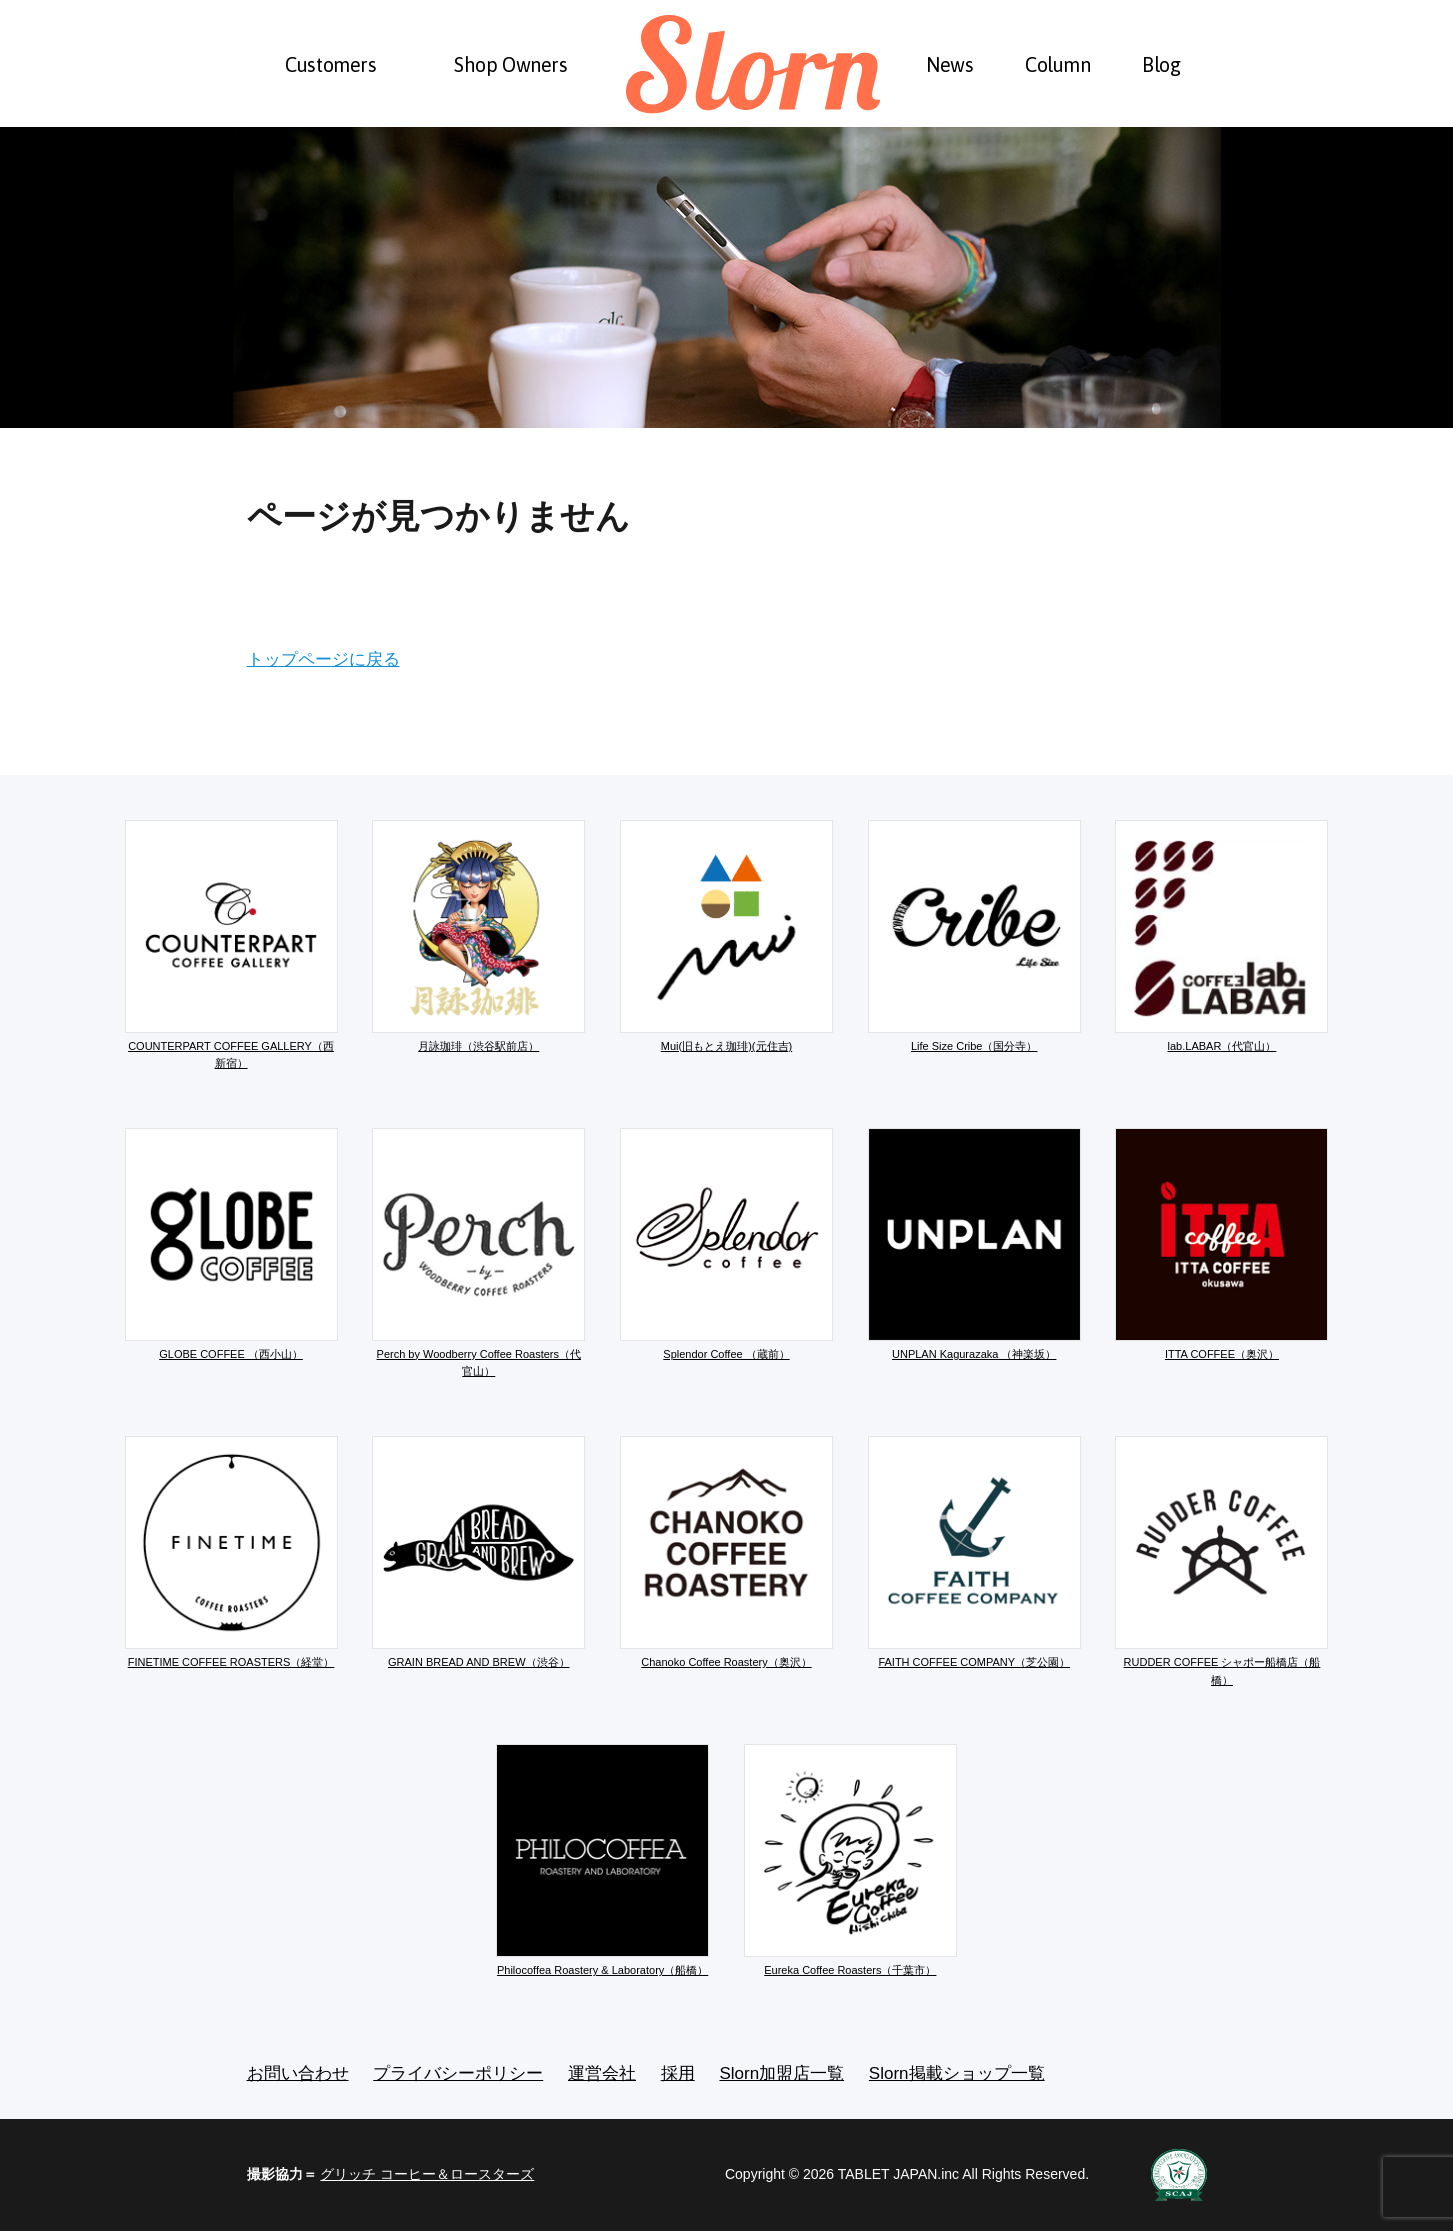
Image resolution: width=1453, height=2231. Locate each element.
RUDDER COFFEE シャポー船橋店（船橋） (1221, 1561)
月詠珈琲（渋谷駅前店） (478, 936)
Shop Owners (511, 64)
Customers (330, 64)
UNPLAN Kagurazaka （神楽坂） (974, 1244)
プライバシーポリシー (458, 2073)
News (949, 64)
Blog (1161, 64)
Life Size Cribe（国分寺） (974, 936)
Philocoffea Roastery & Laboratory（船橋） (602, 1860)
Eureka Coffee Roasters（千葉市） (850, 1860)
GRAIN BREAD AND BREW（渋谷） (478, 1552)
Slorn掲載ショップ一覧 (957, 2073)
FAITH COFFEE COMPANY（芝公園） (974, 1552)
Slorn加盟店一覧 (781, 2073)
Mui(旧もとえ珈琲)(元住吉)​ (726, 936)
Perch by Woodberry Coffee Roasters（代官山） (478, 1253)
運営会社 (602, 2073)
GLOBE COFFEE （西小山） (231, 1244)
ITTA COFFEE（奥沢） (1221, 1244)
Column (1058, 64)
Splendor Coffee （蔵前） (726, 1244)
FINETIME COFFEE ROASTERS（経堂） (231, 1552)
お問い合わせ (298, 2073)
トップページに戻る (323, 659)
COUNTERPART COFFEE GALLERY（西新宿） (231, 945)
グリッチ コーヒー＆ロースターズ (427, 2174)
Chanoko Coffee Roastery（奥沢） (726, 1552)
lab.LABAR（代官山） (1221, 936)
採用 (678, 2073)
